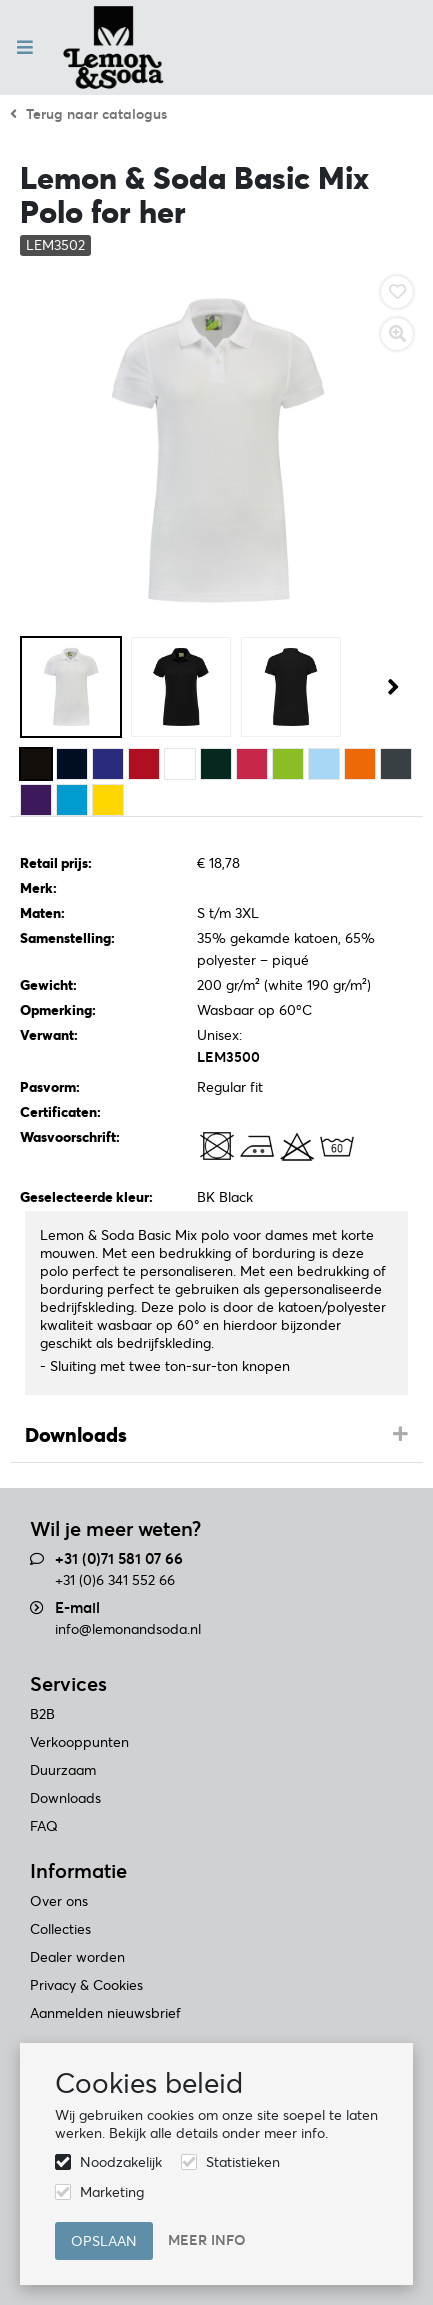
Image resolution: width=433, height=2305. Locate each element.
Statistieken (243, 2162)
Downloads (76, 1435)
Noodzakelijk (121, 2162)
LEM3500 (228, 1057)
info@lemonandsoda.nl (128, 1629)
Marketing (112, 2192)
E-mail (77, 1607)
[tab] (216, 1436)
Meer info (207, 2240)
